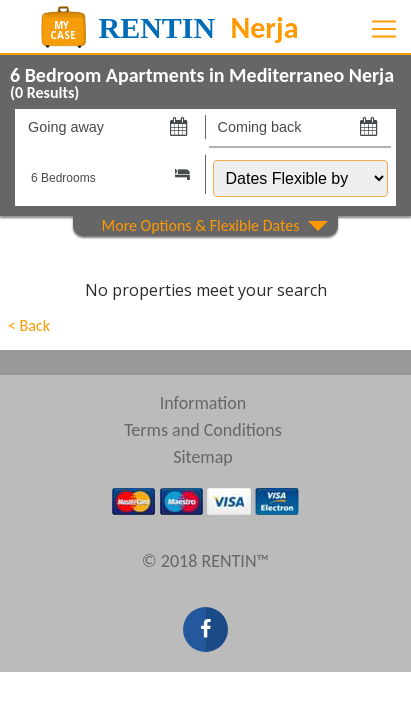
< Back (29, 325)
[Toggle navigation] (384, 29)
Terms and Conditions (203, 430)
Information (203, 403)
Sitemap (203, 457)
